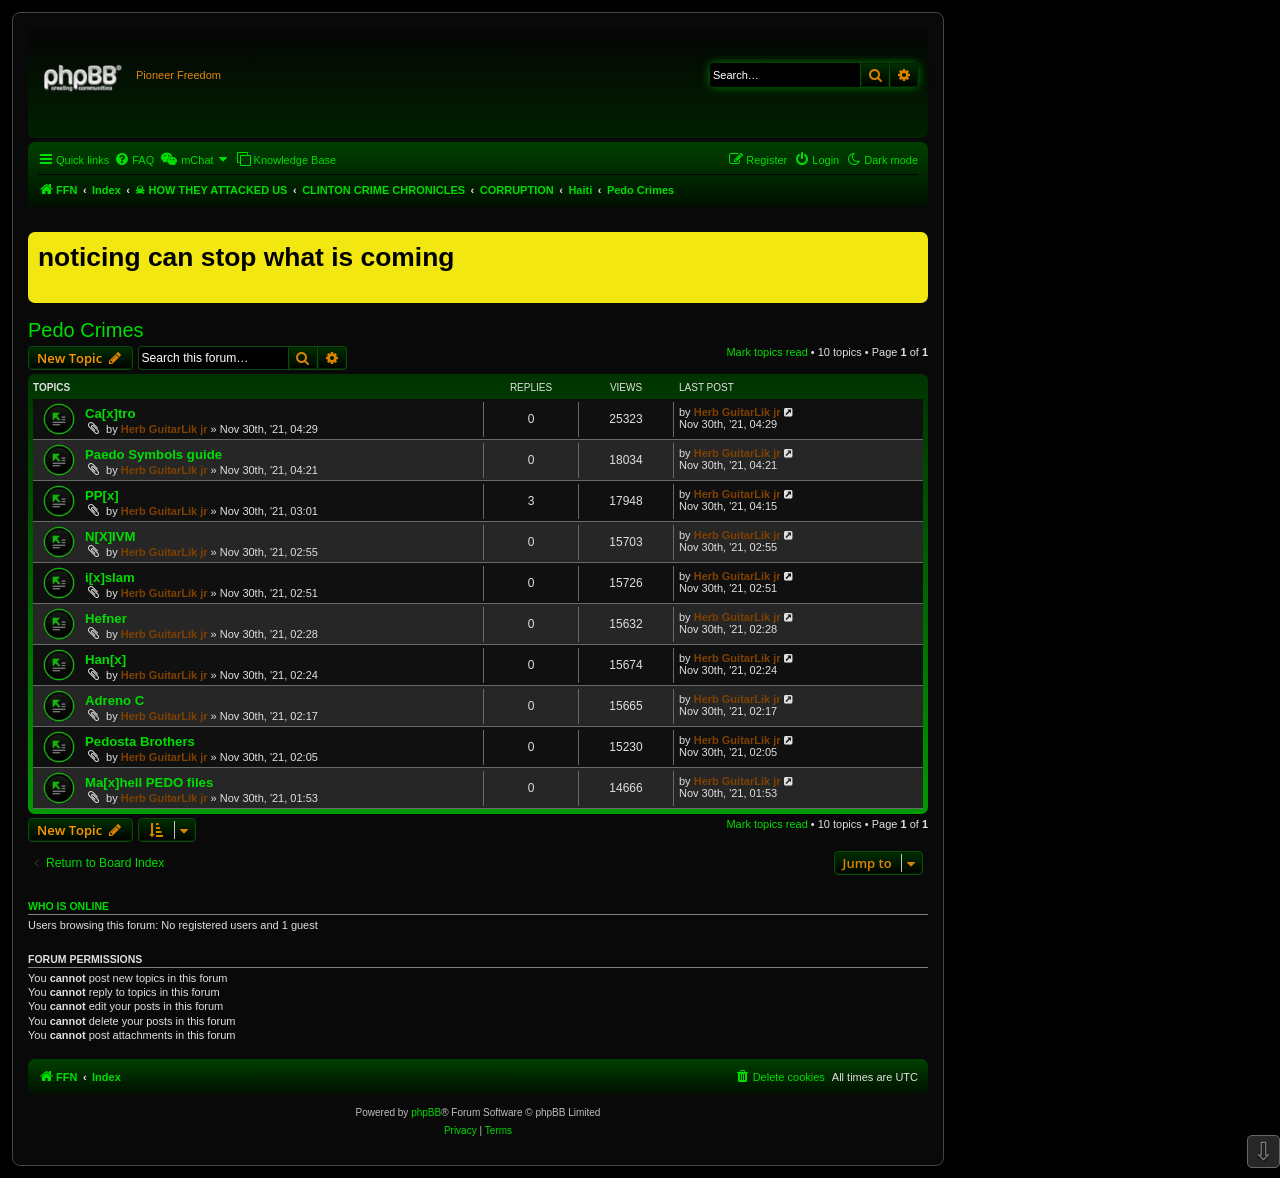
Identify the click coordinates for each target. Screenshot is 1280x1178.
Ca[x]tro (110, 413)
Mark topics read (766, 352)
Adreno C (114, 700)
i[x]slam (110, 577)
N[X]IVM (110, 536)
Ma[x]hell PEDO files (149, 782)
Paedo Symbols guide (153, 454)
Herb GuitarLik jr (164, 429)
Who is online (68, 906)
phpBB (426, 1112)
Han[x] (105, 659)
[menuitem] (134, 160)
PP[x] (102, 495)
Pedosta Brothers (140, 741)
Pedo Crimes (86, 330)
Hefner (106, 618)
